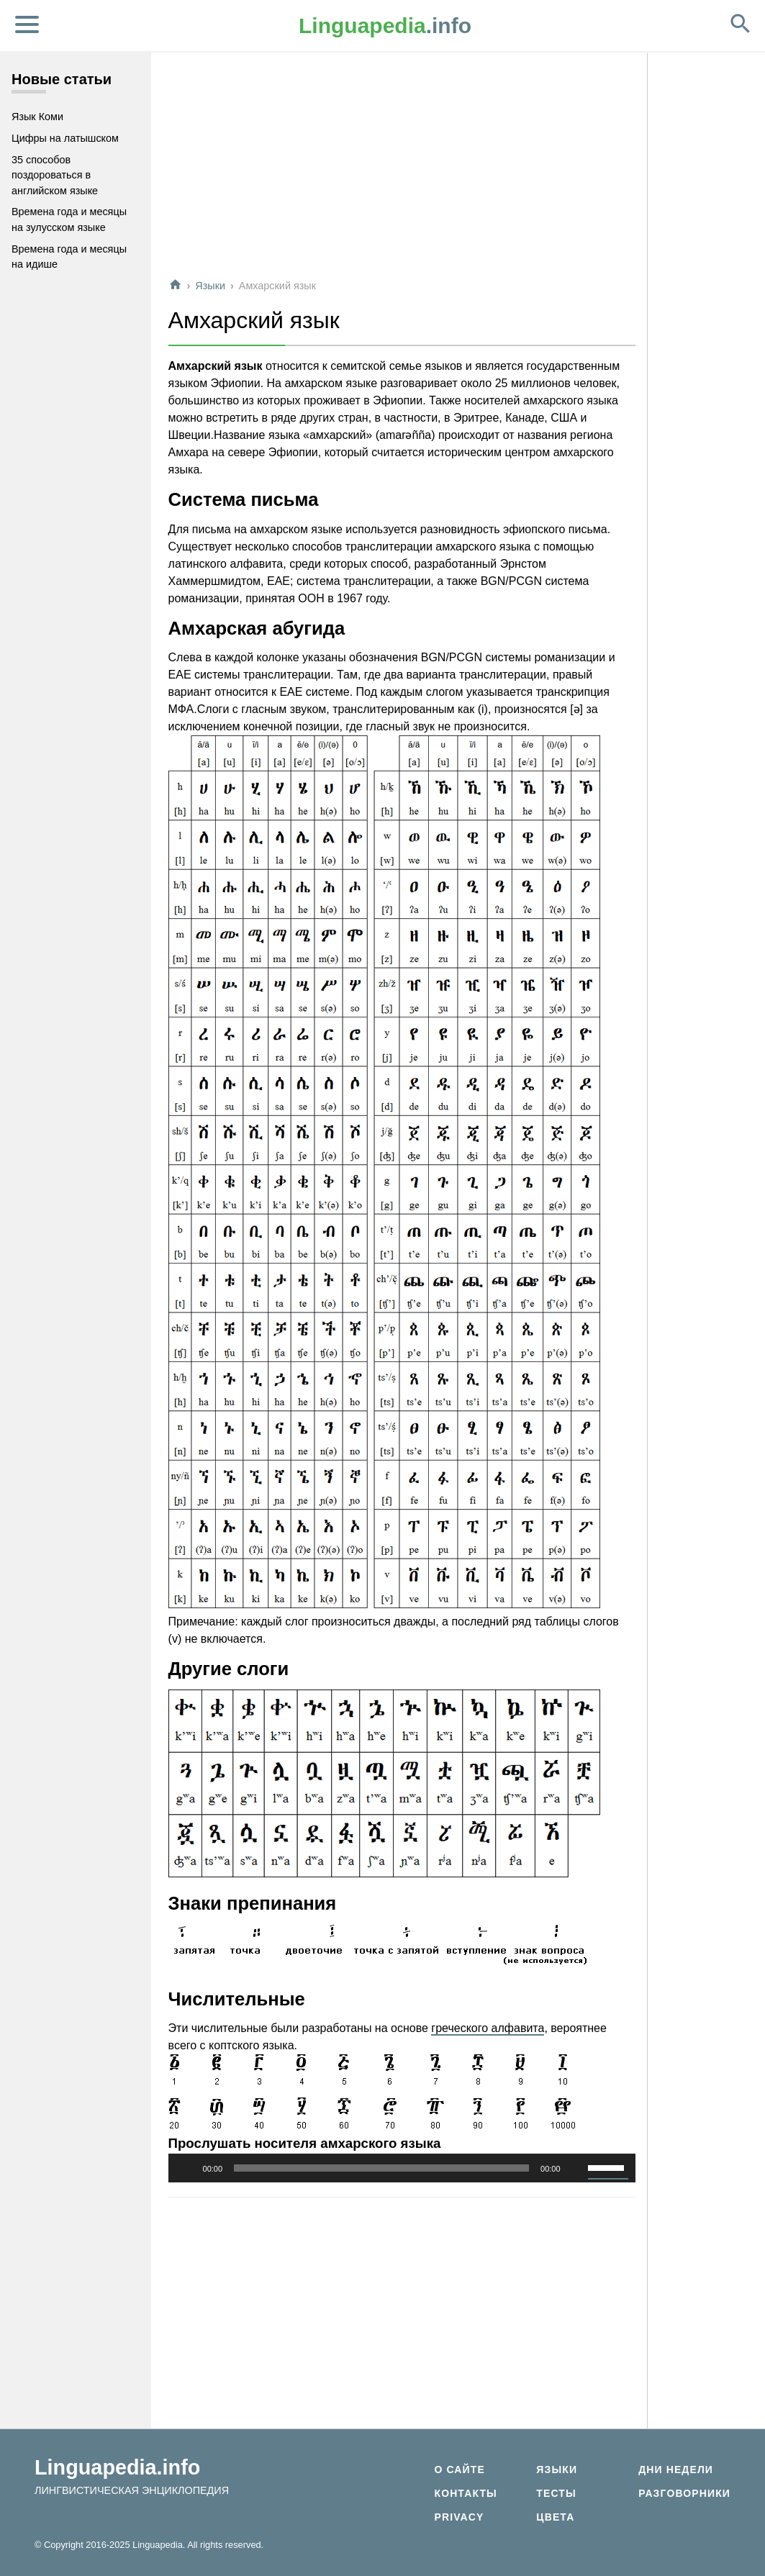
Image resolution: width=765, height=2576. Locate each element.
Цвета (555, 2517)
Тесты (556, 2493)
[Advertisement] (401, 165)
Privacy (459, 2517)
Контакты (465, 2493)
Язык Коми (37, 116)
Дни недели (675, 2469)
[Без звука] (576, 2168)
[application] (401, 2168)
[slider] (381, 2168)
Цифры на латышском (65, 138)
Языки (210, 285)
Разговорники (684, 2493)
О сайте (459, 2469)
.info (385, 25)
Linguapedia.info (117, 2467)
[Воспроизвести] (187, 2168)
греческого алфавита (487, 2028)
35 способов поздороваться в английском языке (55, 175)
